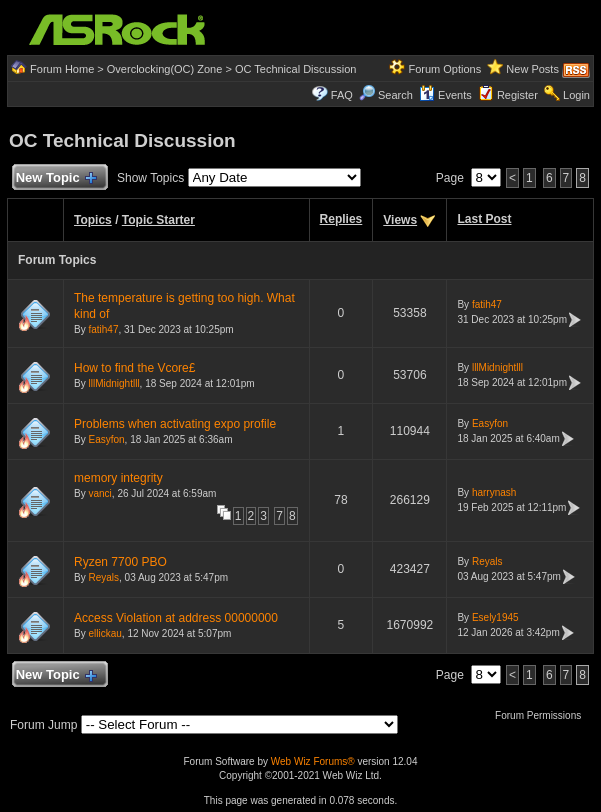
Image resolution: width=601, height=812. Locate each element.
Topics (93, 220)
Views (400, 220)
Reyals (103, 577)
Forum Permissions (543, 715)
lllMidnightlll (113, 383)
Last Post (484, 219)
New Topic (55, 178)
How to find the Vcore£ (134, 368)
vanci (99, 493)
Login (576, 95)
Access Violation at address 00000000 (176, 618)
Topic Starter (158, 220)
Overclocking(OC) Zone (165, 69)
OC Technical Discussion (295, 69)
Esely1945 (495, 617)
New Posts (532, 69)
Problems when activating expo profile (175, 424)
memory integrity (118, 478)
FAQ (342, 95)
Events (445, 95)
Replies (341, 219)
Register (517, 95)
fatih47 (103, 329)
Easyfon (106, 439)
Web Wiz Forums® (313, 761)
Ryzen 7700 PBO (120, 562)
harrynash (494, 492)
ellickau (104, 633)
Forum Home (62, 69)
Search (395, 95)
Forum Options (444, 69)
